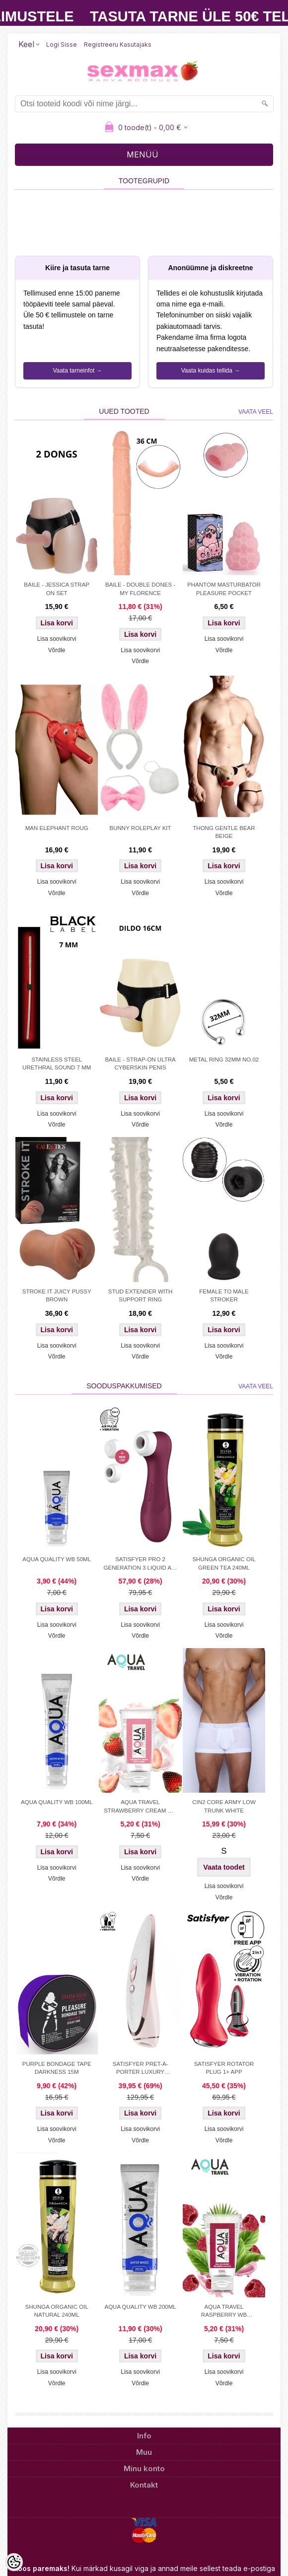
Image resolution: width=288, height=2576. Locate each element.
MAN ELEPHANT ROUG (56, 828)
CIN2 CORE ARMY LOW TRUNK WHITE (224, 1806)
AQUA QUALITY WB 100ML (56, 1802)
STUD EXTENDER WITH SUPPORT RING (140, 1295)
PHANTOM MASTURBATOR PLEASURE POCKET (224, 589)
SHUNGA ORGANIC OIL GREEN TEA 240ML (223, 1563)
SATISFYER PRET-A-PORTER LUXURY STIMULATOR (140, 2069)
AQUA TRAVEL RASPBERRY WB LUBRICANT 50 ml (224, 2312)
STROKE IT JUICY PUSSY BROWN (56, 1295)
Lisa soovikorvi (56, 638)
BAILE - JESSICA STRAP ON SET (56, 589)
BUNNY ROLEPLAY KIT (140, 828)
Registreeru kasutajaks (117, 44)
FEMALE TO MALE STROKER (223, 1295)
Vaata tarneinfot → (77, 370)
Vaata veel (255, 411)
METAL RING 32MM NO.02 (224, 1059)
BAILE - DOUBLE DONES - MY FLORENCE (140, 589)
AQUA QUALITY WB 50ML (56, 1559)
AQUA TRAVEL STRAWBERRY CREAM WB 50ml (140, 1807)
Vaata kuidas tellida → (210, 370)
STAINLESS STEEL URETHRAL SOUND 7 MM (56, 1063)
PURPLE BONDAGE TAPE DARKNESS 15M (56, 2068)
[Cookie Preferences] (14, 2562)
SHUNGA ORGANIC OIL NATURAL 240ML (56, 2311)
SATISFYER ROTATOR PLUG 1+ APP (224, 2068)
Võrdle (57, 650)
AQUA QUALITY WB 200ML (140, 2307)
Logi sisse (61, 44)
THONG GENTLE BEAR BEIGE (224, 832)
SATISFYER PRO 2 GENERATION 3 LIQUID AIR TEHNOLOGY (140, 1564)
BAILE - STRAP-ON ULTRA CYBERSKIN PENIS (140, 1063)
